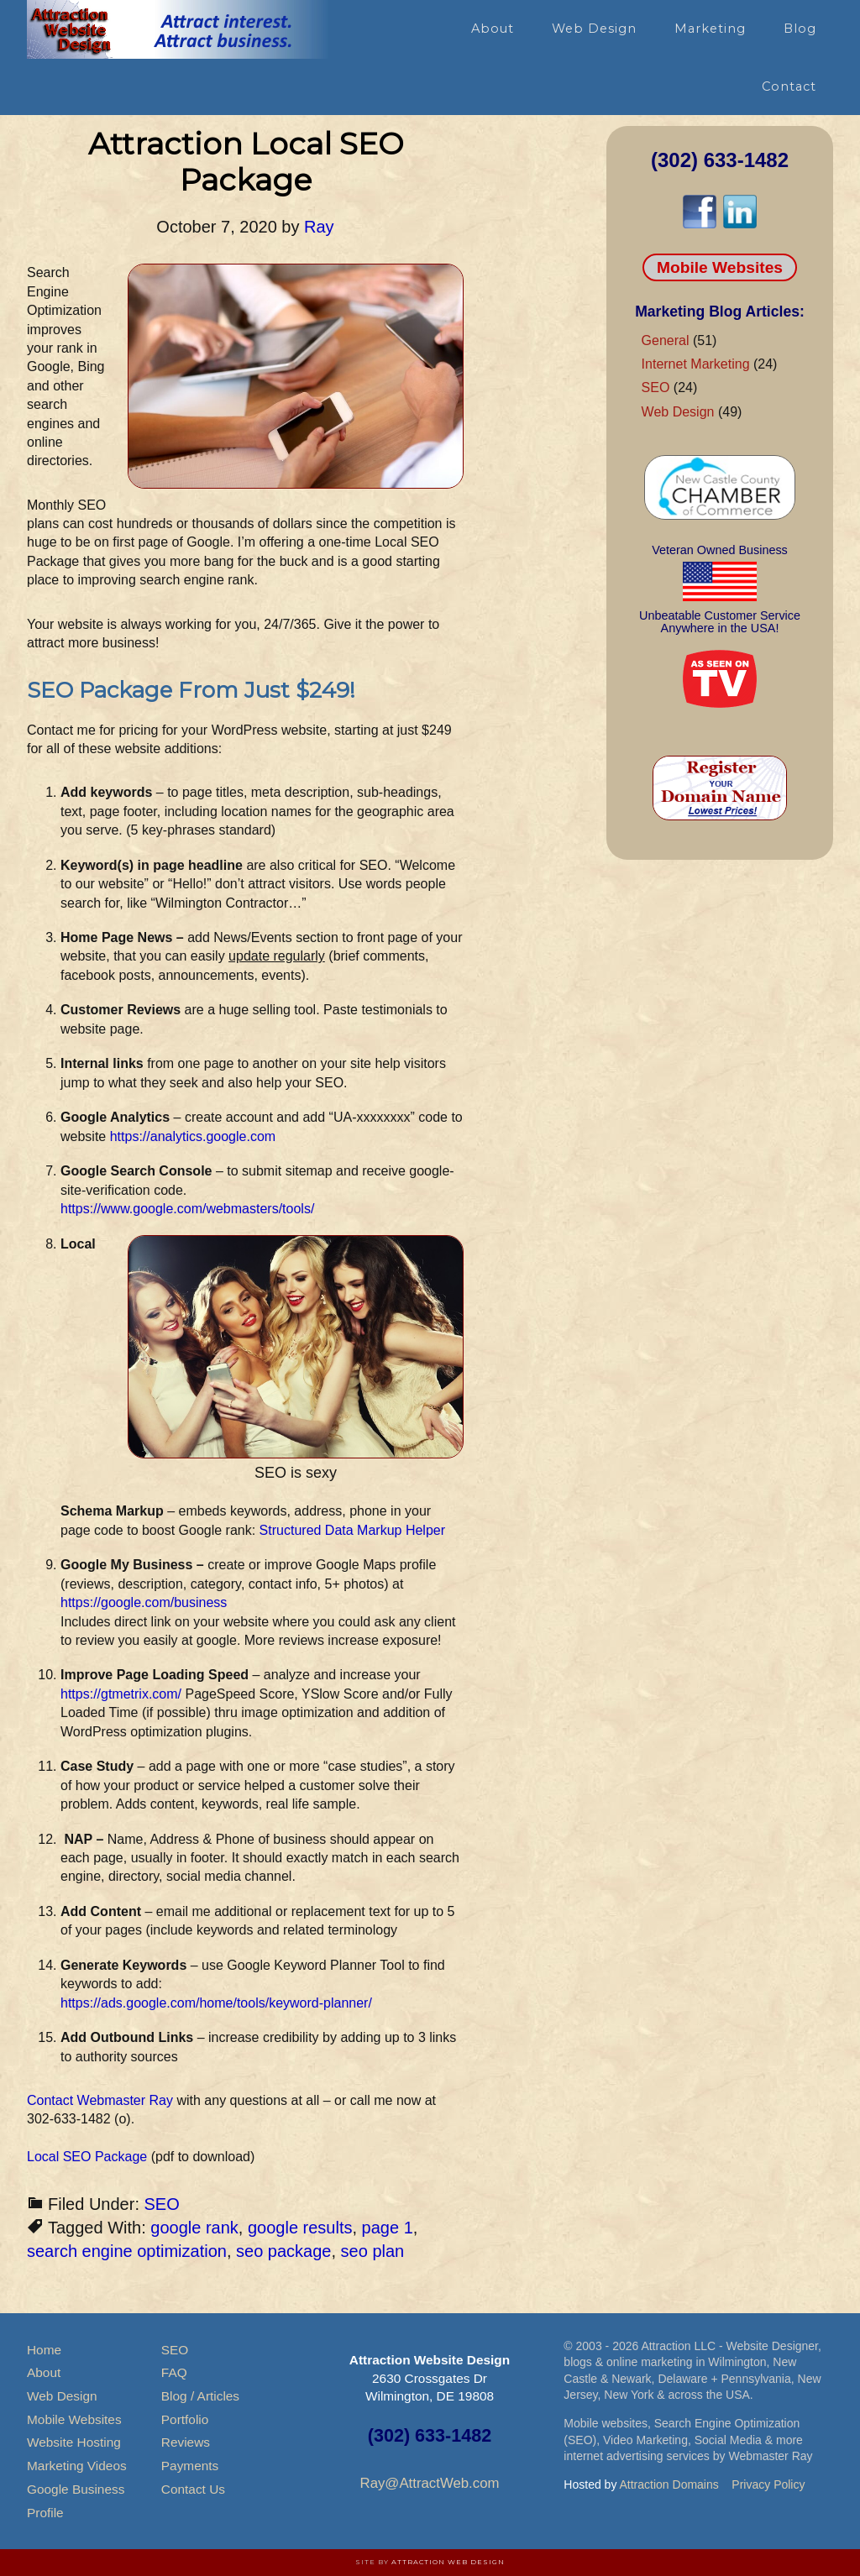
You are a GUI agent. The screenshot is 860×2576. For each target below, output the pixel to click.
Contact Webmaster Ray (100, 2100)
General (666, 340)
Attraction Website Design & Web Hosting (178, 29)
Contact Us (193, 2489)
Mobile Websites (720, 267)
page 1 (387, 2227)
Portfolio (184, 2419)
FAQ (174, 2372)
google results (300, 2227)
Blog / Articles (200, 2396)
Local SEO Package (87, 2156)
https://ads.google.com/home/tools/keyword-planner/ (216, 2003)
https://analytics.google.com (192, 1136)
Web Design (678, 412)
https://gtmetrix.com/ (120, 1694)
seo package (283, 2251)
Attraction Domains (669, 2484)
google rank (194, 2227)
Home (44, 2350)
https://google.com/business (143, 1602)
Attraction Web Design (448, 2562)
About (43, 2372)
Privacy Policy (768, 2484)
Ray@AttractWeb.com (430, 2483)
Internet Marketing (696, 364)
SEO (162, 2204)
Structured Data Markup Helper (352, 1530)
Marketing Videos (77, 2465)
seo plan (373, 2251)
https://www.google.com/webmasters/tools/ (187, 1209)
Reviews (185, 2442)
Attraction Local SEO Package (245, 161)
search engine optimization (127, 2251)
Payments (189, 2465)
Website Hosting (74, 2442)
